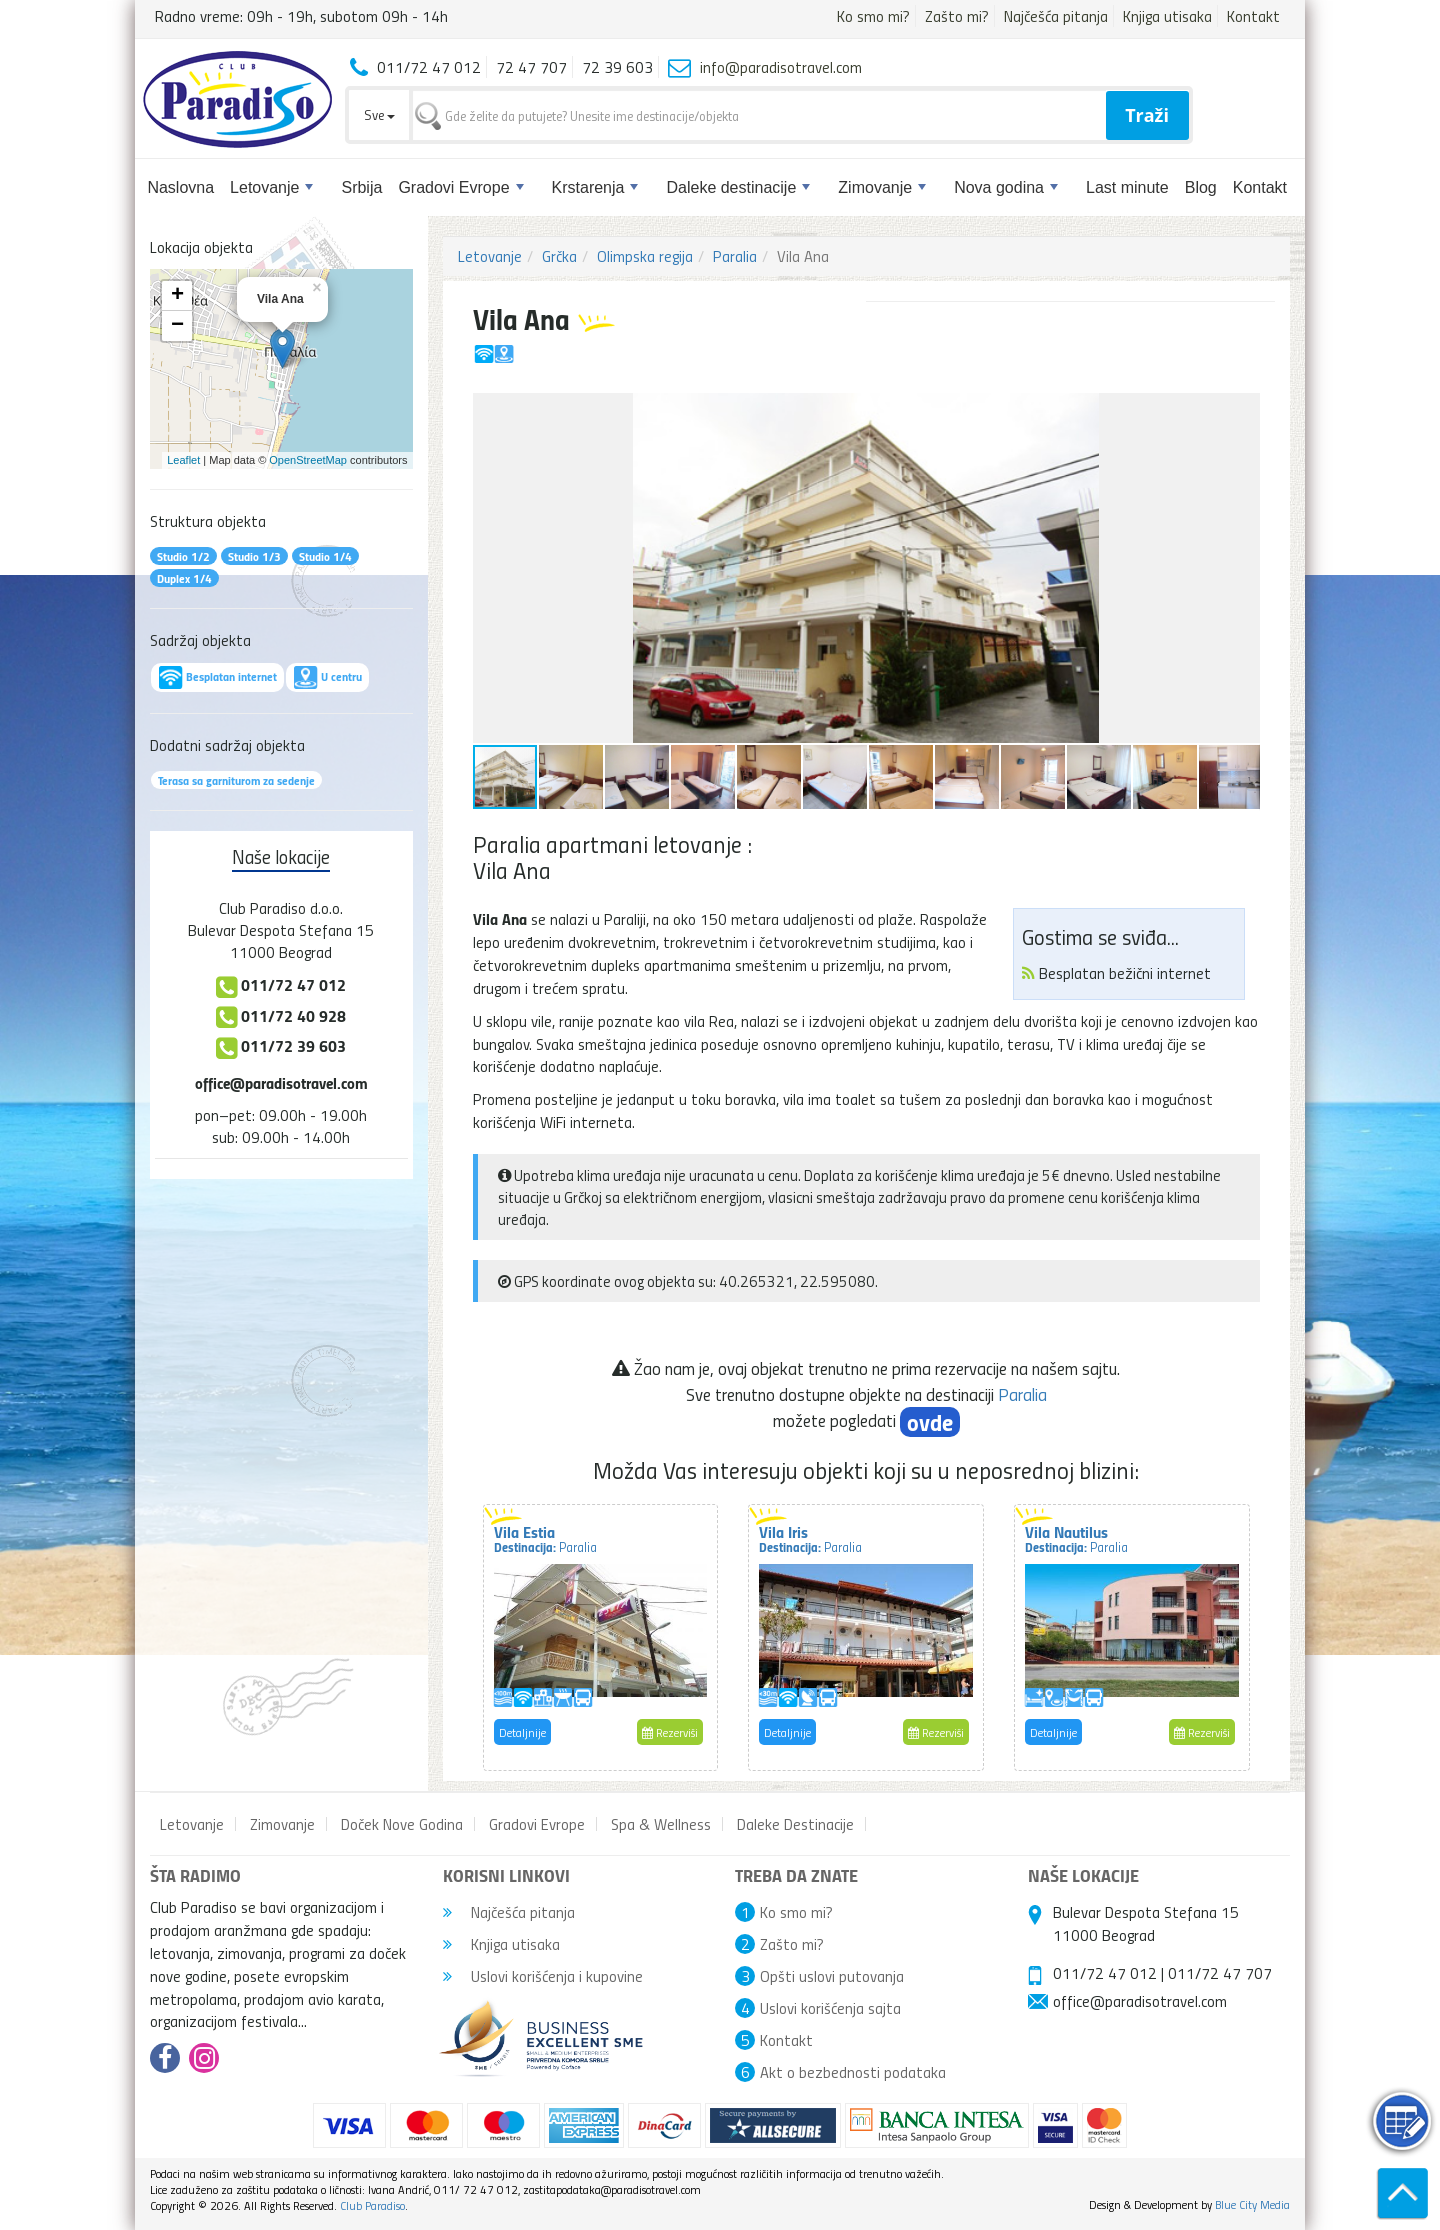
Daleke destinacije (738, 187)
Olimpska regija (645, 256)
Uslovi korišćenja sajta (830, 2008)
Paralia (735, 256)
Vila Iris (810, 1538)
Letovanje (271, 187)
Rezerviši (670, 1732)
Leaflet (183, 460)
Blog (1201, 187)
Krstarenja (595, 187)
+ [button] (177, 296)
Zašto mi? (957, 16)
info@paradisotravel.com (781, 67)
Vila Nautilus (1076, 1538)
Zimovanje (882, 187)
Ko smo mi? (873, 16)
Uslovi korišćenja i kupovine (543, 1976)
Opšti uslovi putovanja (832, 1976)
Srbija (361, 187)
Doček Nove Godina (402, 1824)
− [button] (177, 326)
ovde (930, 1422)
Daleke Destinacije (795, 1824)
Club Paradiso (372, 2205)
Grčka (559, 256)
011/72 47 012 (1105, 1973)
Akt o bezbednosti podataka (853, 2072)
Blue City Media (1252, 2204)
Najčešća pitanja (1056, 16)
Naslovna (180, 187)
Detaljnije (522, 1732)
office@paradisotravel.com (281, 1082)
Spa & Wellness (661, 1824)
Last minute (1127, 187)
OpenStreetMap (308, 460)
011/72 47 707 (1220, 1973)
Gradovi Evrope (460, 187)
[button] (1242, 411)
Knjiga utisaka (1167, 16)
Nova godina (1006, 187)
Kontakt (1253, 16)
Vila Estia (545, 1538)
